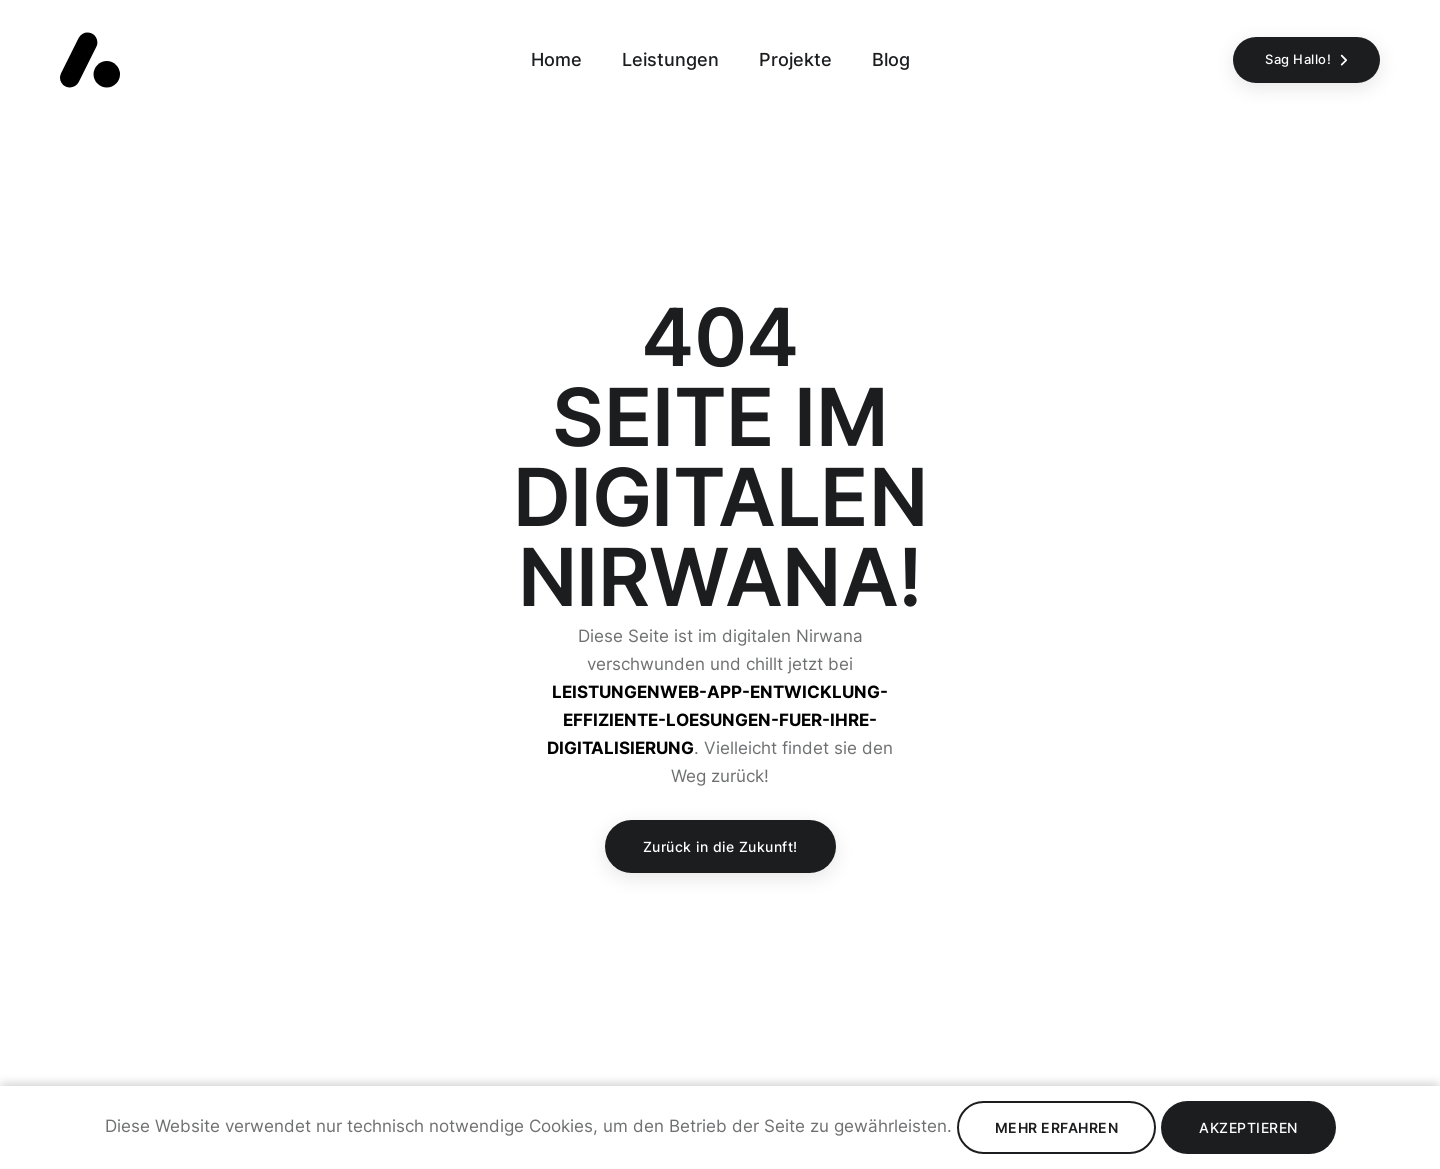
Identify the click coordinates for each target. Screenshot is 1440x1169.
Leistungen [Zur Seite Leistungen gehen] (670, 59)
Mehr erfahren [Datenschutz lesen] (1057, 1127)
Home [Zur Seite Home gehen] (556, 59)
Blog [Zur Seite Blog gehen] (891, 59)
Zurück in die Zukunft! (720, 846)
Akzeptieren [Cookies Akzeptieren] (1248, 1127)
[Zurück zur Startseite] (90, 60)
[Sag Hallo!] (1306, 60)
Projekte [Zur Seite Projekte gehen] (795, 59)
